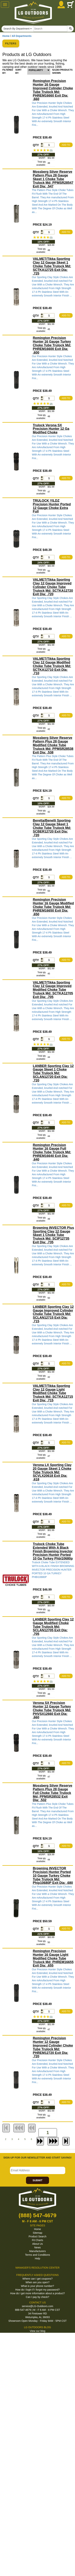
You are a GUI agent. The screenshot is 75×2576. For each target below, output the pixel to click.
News (37, 2247)
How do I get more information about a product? (37, 2293)
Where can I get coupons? (37, 2278)
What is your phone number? (37, 2286)
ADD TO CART (66, 145)
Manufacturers (37, 2251)
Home (6, 35)
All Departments (22, 35)
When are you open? (38, 2282)
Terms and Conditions (37, 2254)
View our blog (37, 2330)
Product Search (37, 2236)
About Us (37, 2243)
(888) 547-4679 (37, 2215)
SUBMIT (38, 2180)
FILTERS (10, 43)
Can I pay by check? (37, 2297)
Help (37, 2258)
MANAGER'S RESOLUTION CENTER (37, 2267)
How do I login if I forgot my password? (37, 2289)
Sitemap (37, 2232)
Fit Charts (37, 2240)
